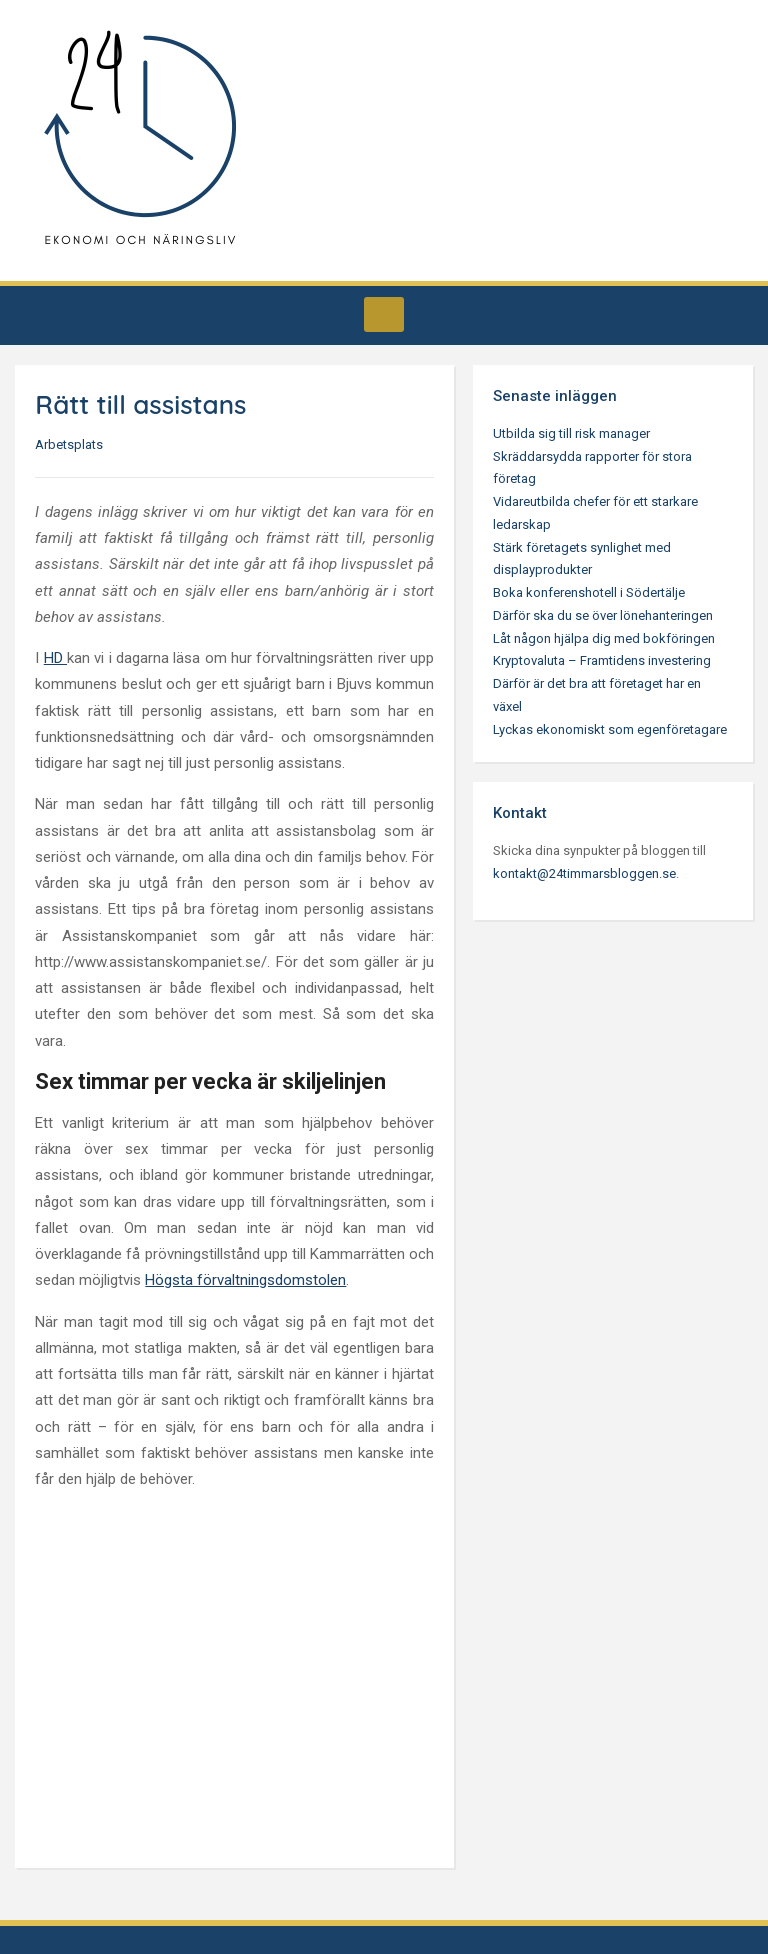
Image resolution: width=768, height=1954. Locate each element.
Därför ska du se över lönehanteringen (603, 615)
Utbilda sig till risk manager (571, 433)
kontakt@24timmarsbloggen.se (584, 873)
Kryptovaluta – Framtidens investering (602, 660)
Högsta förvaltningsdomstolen (245, 1280)
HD (55, 658)
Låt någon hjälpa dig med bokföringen (604, 638)
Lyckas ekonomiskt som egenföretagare (610, 729)
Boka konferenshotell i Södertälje (589, 592)
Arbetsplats (69, 444)
